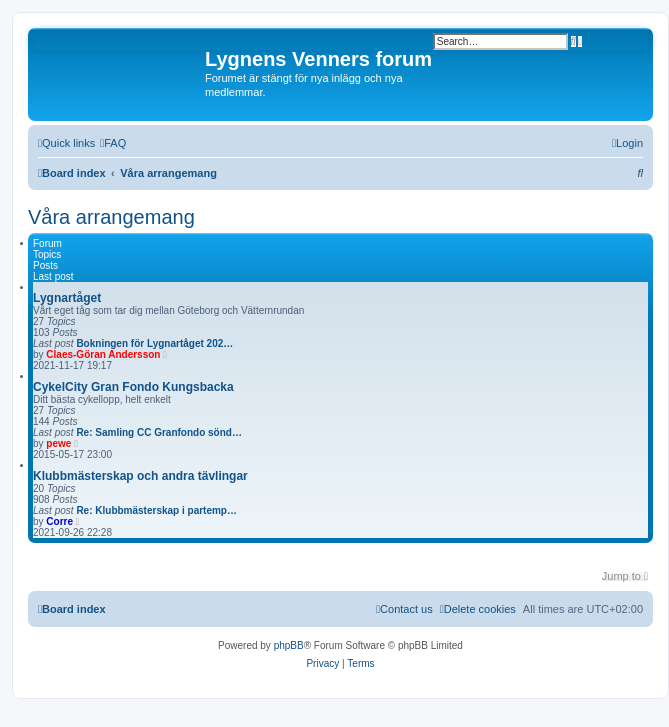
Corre (59, 521)
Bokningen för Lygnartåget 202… (154, 343)
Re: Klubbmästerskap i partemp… (156, 510)
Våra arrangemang (111, 217)
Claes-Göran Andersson (103, 354)
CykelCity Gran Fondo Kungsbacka (133, 387)
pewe (58, 443)
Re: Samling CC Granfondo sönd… (159, 432)
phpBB (289, 645)
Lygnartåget (67, 298)
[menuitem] (113, 143)
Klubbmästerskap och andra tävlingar (140, 476)
